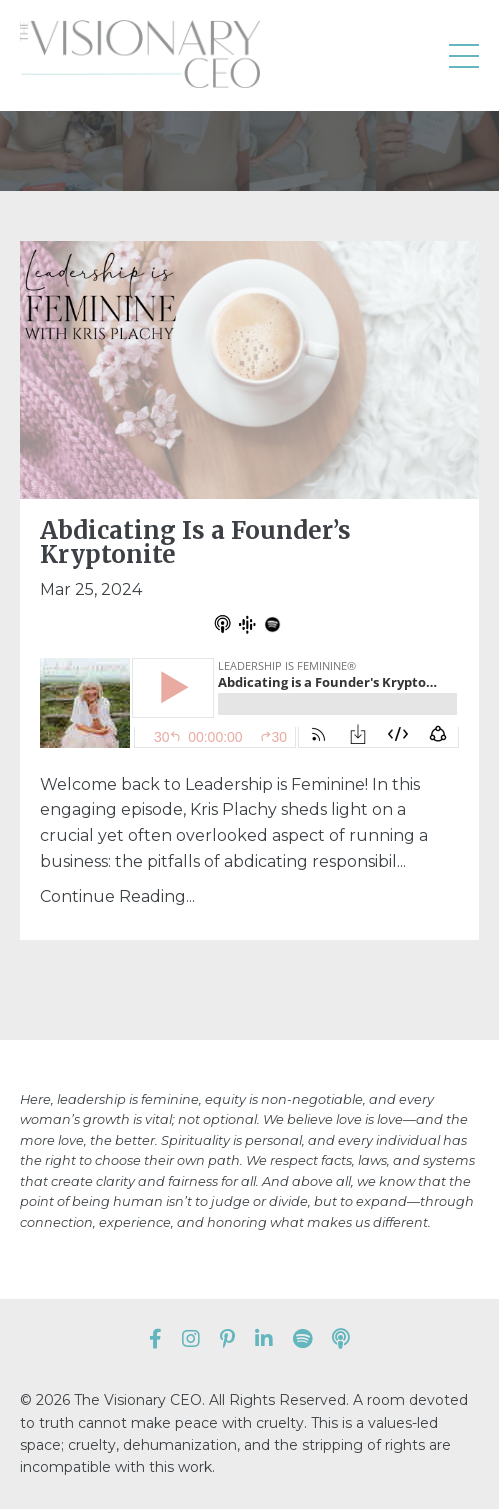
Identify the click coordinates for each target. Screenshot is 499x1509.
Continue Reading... (117, 896)
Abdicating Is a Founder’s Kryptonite (195, 543)
